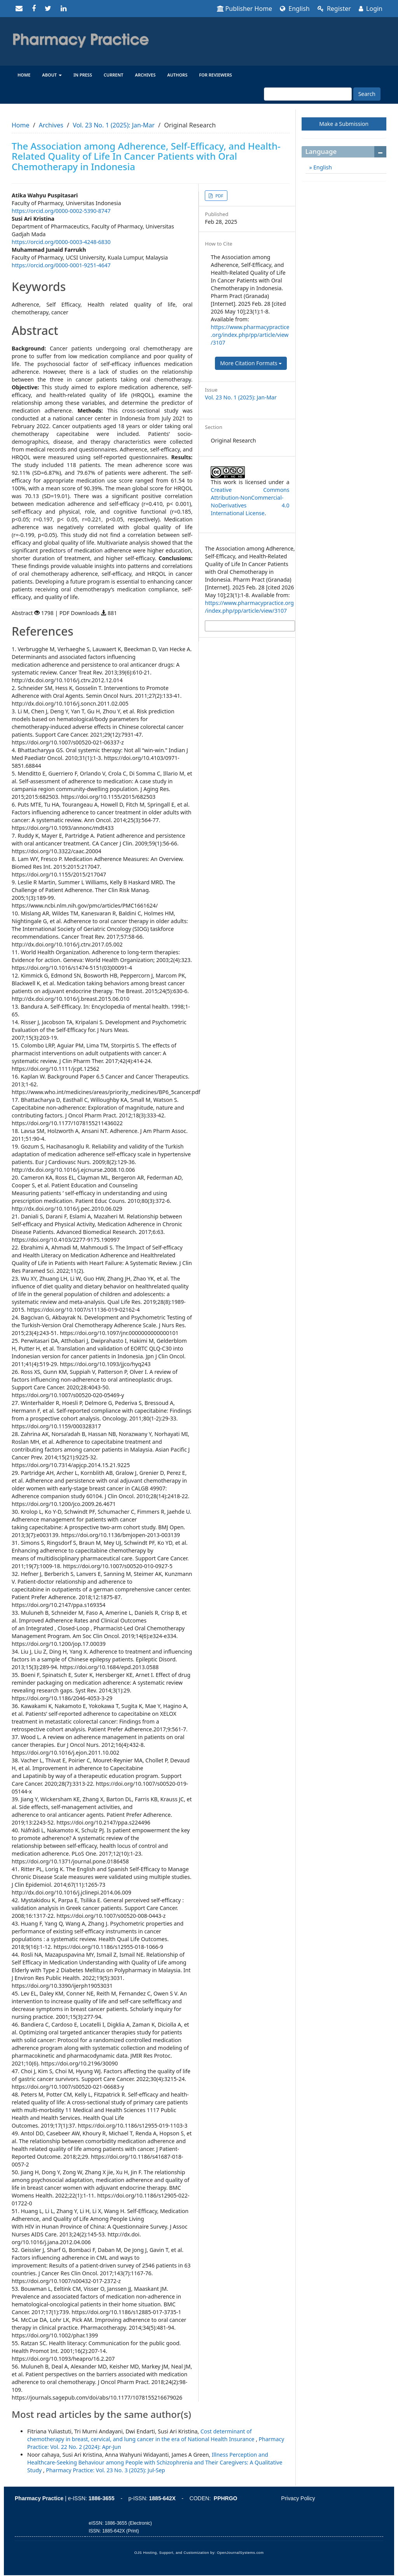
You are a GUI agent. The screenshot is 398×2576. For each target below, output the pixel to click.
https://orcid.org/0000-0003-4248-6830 (61, 242)
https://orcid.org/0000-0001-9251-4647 (61, 265)
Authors (177, 75)
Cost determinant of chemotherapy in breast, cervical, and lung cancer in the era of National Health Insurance (141, 2435)
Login (370, 8)
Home (23, 75)
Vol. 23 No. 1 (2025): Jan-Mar (114, 125)
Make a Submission (343, 123)
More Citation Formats (251, 363)
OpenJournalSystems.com (240, 2553)
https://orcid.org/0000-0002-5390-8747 (61, 210)
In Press (82, 75)
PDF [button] (218, 196)
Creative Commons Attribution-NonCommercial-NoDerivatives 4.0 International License (250, 501)
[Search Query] (308, 94)
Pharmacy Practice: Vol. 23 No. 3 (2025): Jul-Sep (105, 2470)
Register (334, 8)
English (295, 8)
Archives (145, 75)
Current (114, 75)
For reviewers (215, 75)
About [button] (52, 75)
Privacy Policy (298, 2498)
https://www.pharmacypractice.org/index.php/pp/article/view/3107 (250, 334)
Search (366, 94)
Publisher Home (244, 8)
